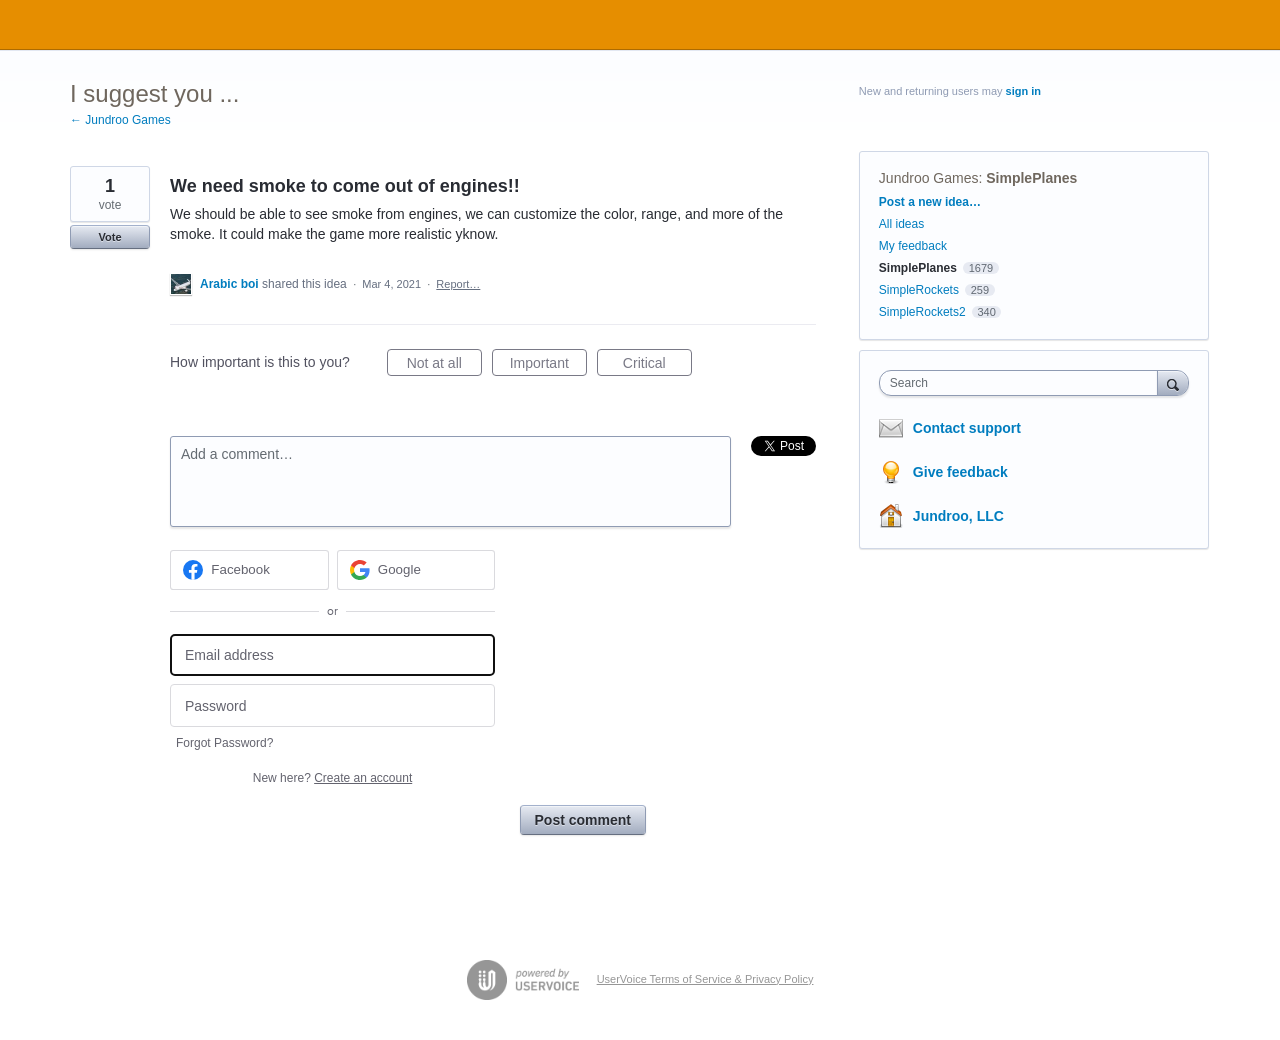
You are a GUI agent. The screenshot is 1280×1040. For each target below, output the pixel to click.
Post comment (583, 820)
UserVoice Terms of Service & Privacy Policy (705, 979)
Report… (458, 284)
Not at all (444, 366)
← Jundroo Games (120, 120)
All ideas (901, 224)
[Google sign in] (416, 570)
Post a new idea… (930, 202)
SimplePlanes (1031, 178)
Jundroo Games (929, 178)
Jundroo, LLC (958, 516)
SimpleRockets (919, 290)
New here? (332, 778)
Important (548, 366)
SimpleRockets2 (922, 312)
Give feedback (960, 472)
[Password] (332, 705)
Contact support (967, 428)
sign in (1023, 91)
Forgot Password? (224, 743)
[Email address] (332, 655)
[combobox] (1023, 383)
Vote (109, 237)
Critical (657, 366)
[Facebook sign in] (249, 570)
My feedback (913, 246)
